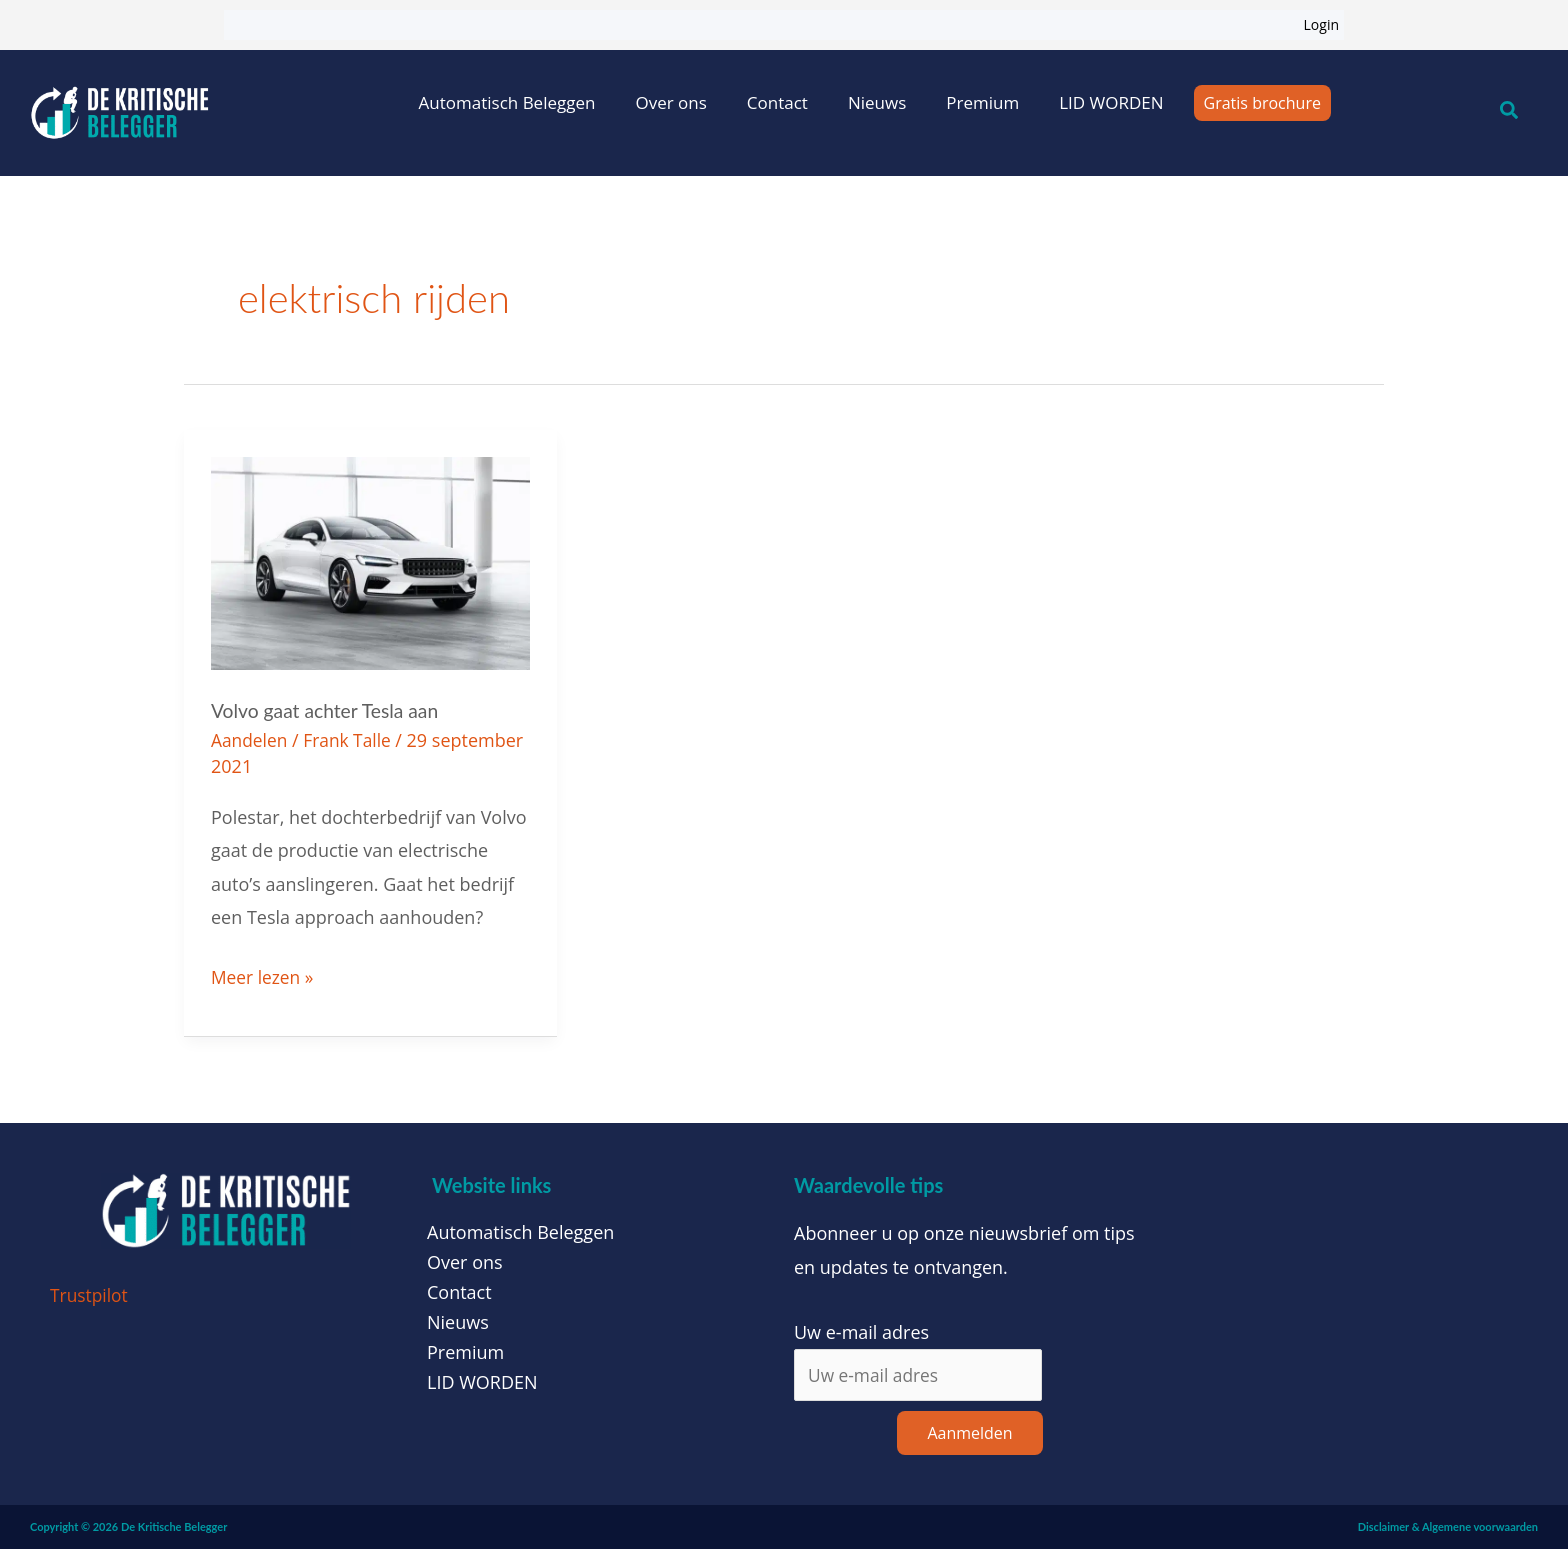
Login (1321, 24)
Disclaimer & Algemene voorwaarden (1448, 1527)
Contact (777, 102)
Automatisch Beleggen (507, 102)
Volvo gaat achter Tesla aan (329, 710)
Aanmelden (969, 1434)
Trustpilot (90, 1295)
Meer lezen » (264, 975)
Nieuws (877, 102)
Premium (982, 102)
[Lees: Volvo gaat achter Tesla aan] (370, 561)
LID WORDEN (1111, 102)
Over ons (670, 102)
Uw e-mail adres (861, 1331)
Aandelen (250, 740)
